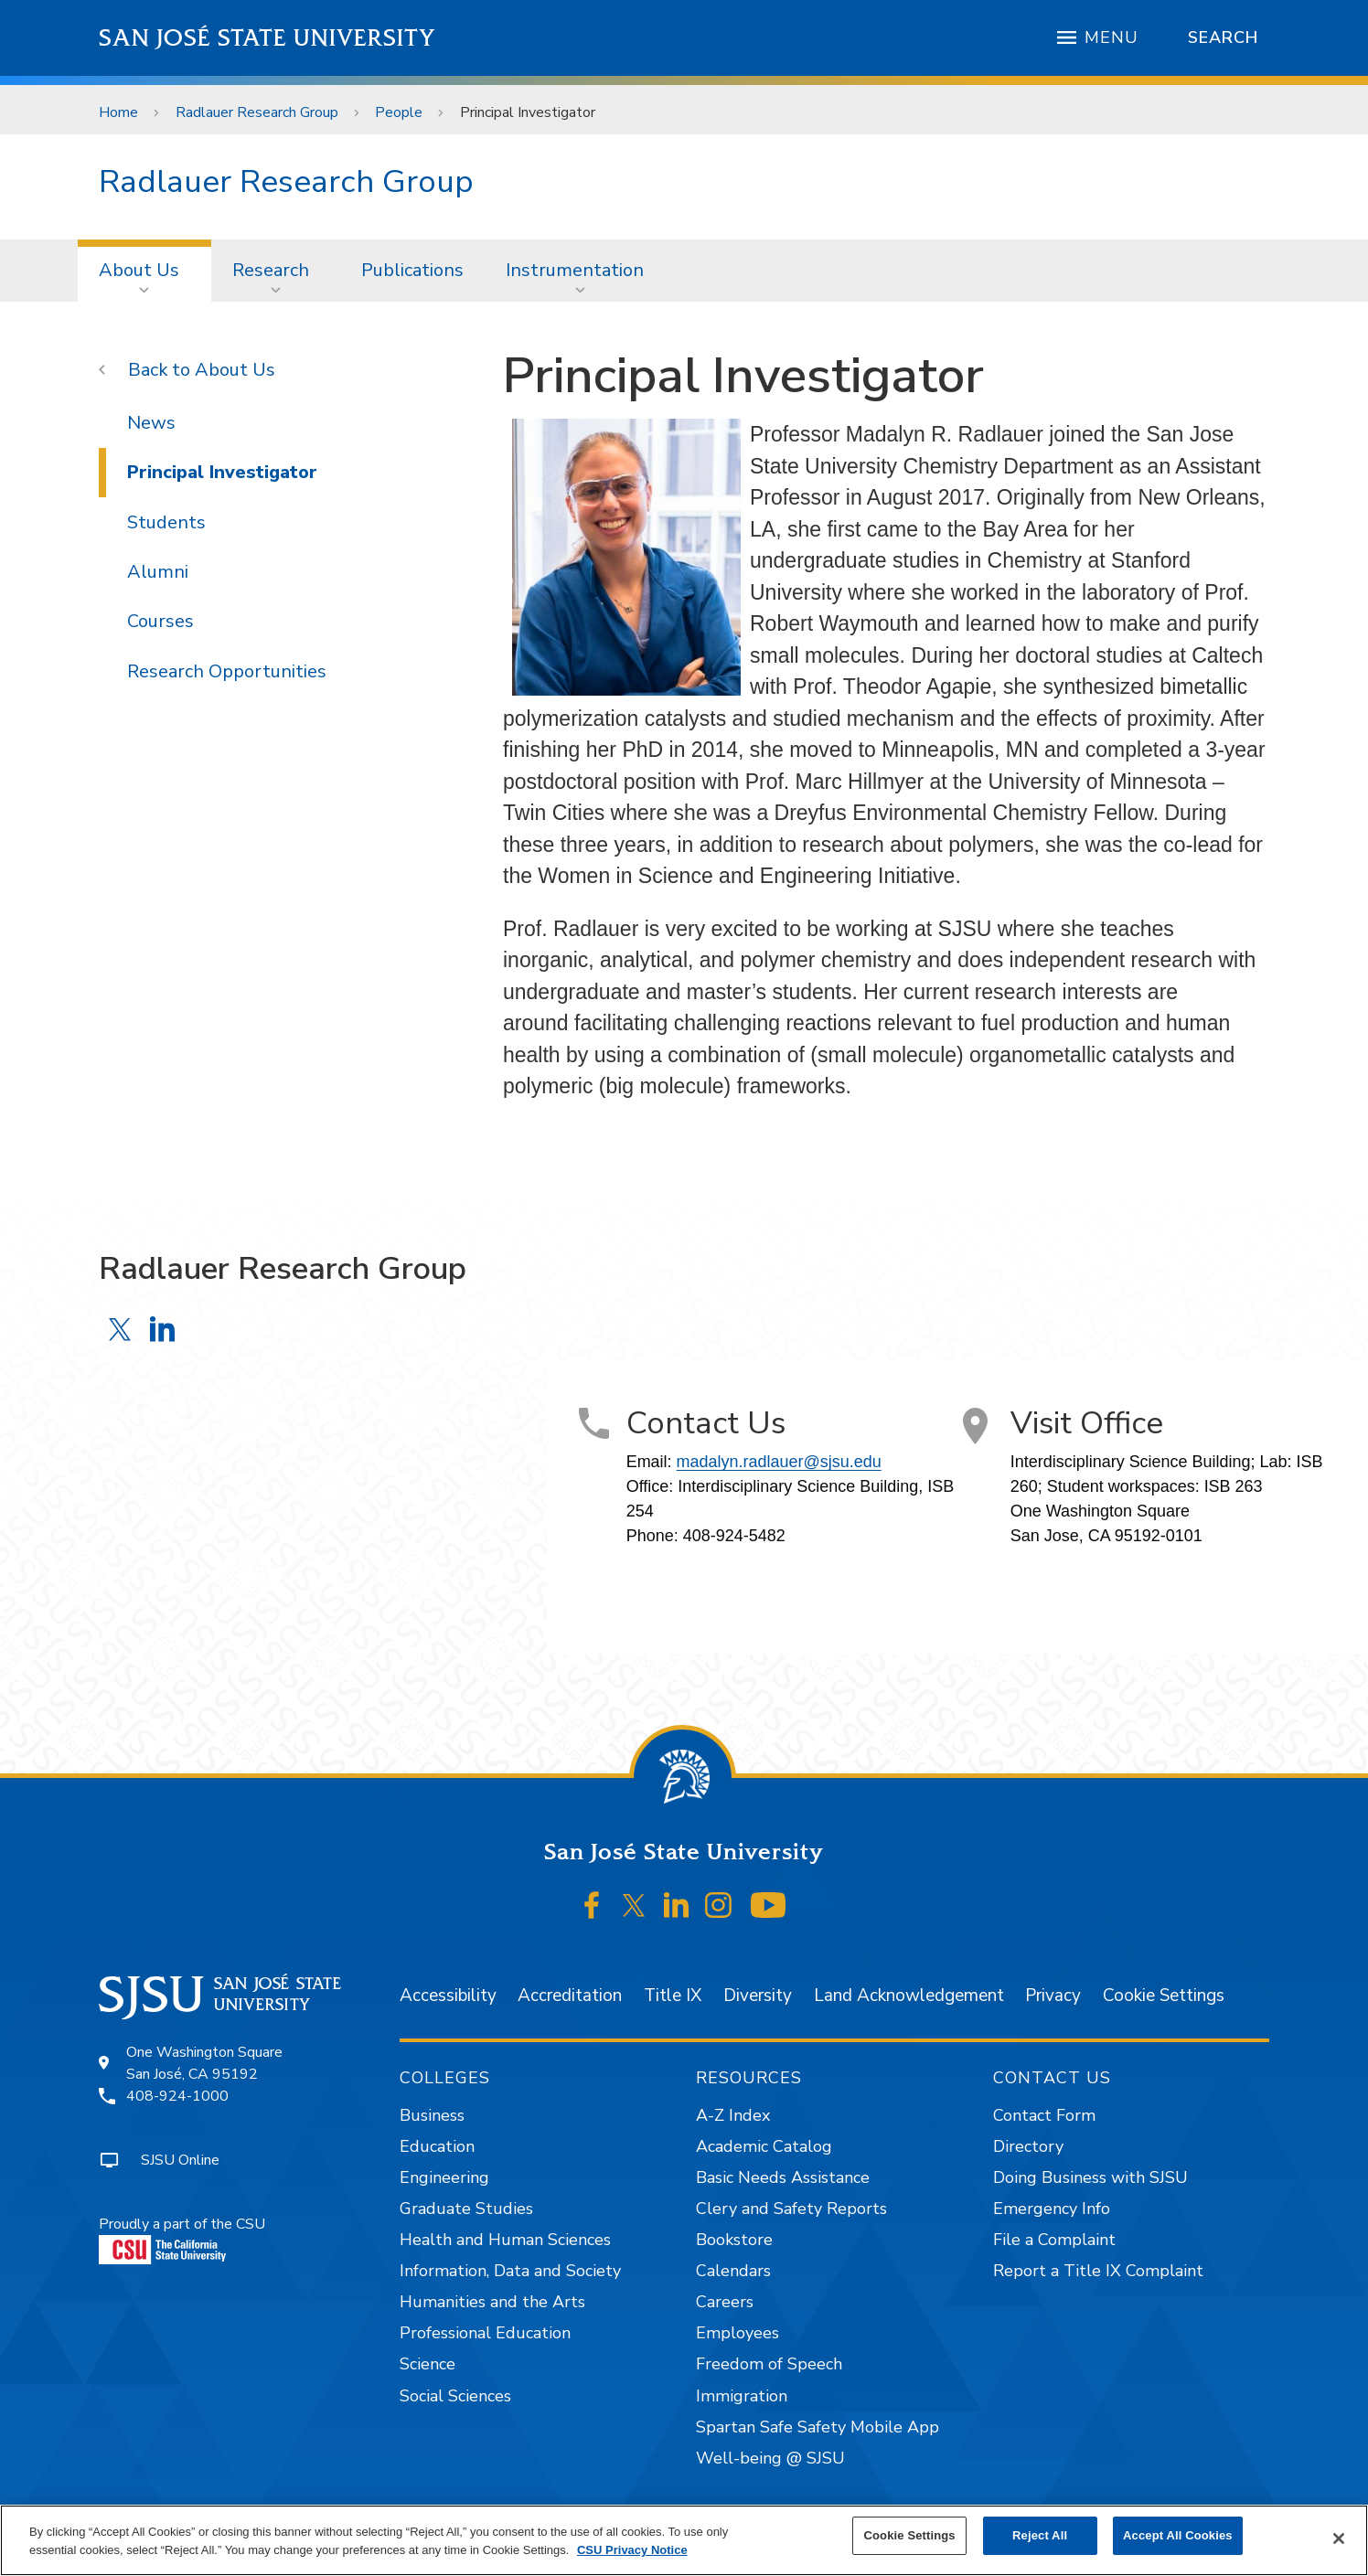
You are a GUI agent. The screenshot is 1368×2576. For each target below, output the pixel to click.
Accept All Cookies (1178, 2535)
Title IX (672, 1995)
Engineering (444, 2177)
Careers (724, 2302)
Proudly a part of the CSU (182, 2239)
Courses (160, 621)
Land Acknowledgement (909, 1995)
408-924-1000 (177, 2096)
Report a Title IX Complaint (1098, 2271)
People (398, 112)
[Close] (1339, 2538)
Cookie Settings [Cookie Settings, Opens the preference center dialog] (910, 2535)
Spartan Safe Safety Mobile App (817, 2427)
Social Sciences (455, 2396)
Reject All (1039, 2535)
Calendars (733, 2271)
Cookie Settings (1163, 1995)
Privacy (1053, 1995)
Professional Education (485, 2333)
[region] (684, 2540)
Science (427, 2364)
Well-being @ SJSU (770, 2458)
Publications (412, 270)
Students (166, 522)
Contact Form (1044, 2115)
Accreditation (570, 1995)
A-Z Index (733, 2115)
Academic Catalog (764, 2146)
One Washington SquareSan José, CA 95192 (204, 2063)
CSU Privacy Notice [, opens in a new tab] (632, 2550)
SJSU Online (180, 2160)
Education (437, 2146)
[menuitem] (144, 271)
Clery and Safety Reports (791, 2208)
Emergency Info (1051, 2208)
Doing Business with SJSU (1090, 2177)
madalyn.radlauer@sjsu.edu (779, 1462)
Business (432, 2115)
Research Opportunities (226, 671)
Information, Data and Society (510, 2271)
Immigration (741, 2396)
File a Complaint (1054, 2240)
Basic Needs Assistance (783, 2177)
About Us (139, 270)
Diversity (757, 1995)
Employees (737, 2333)
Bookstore (734, 2240)
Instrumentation (575, 270)
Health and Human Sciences (505, 2240)
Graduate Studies (466, 2208)
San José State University (267, 38)
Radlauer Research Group (257, 112)
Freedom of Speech (769, 2364)
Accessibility (448, 1995)
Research (270, 270)
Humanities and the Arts (492, 2302)
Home (118, 112)
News (151, 422)
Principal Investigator (527, 112)
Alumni (157, 571)
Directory (1028, 2146)
